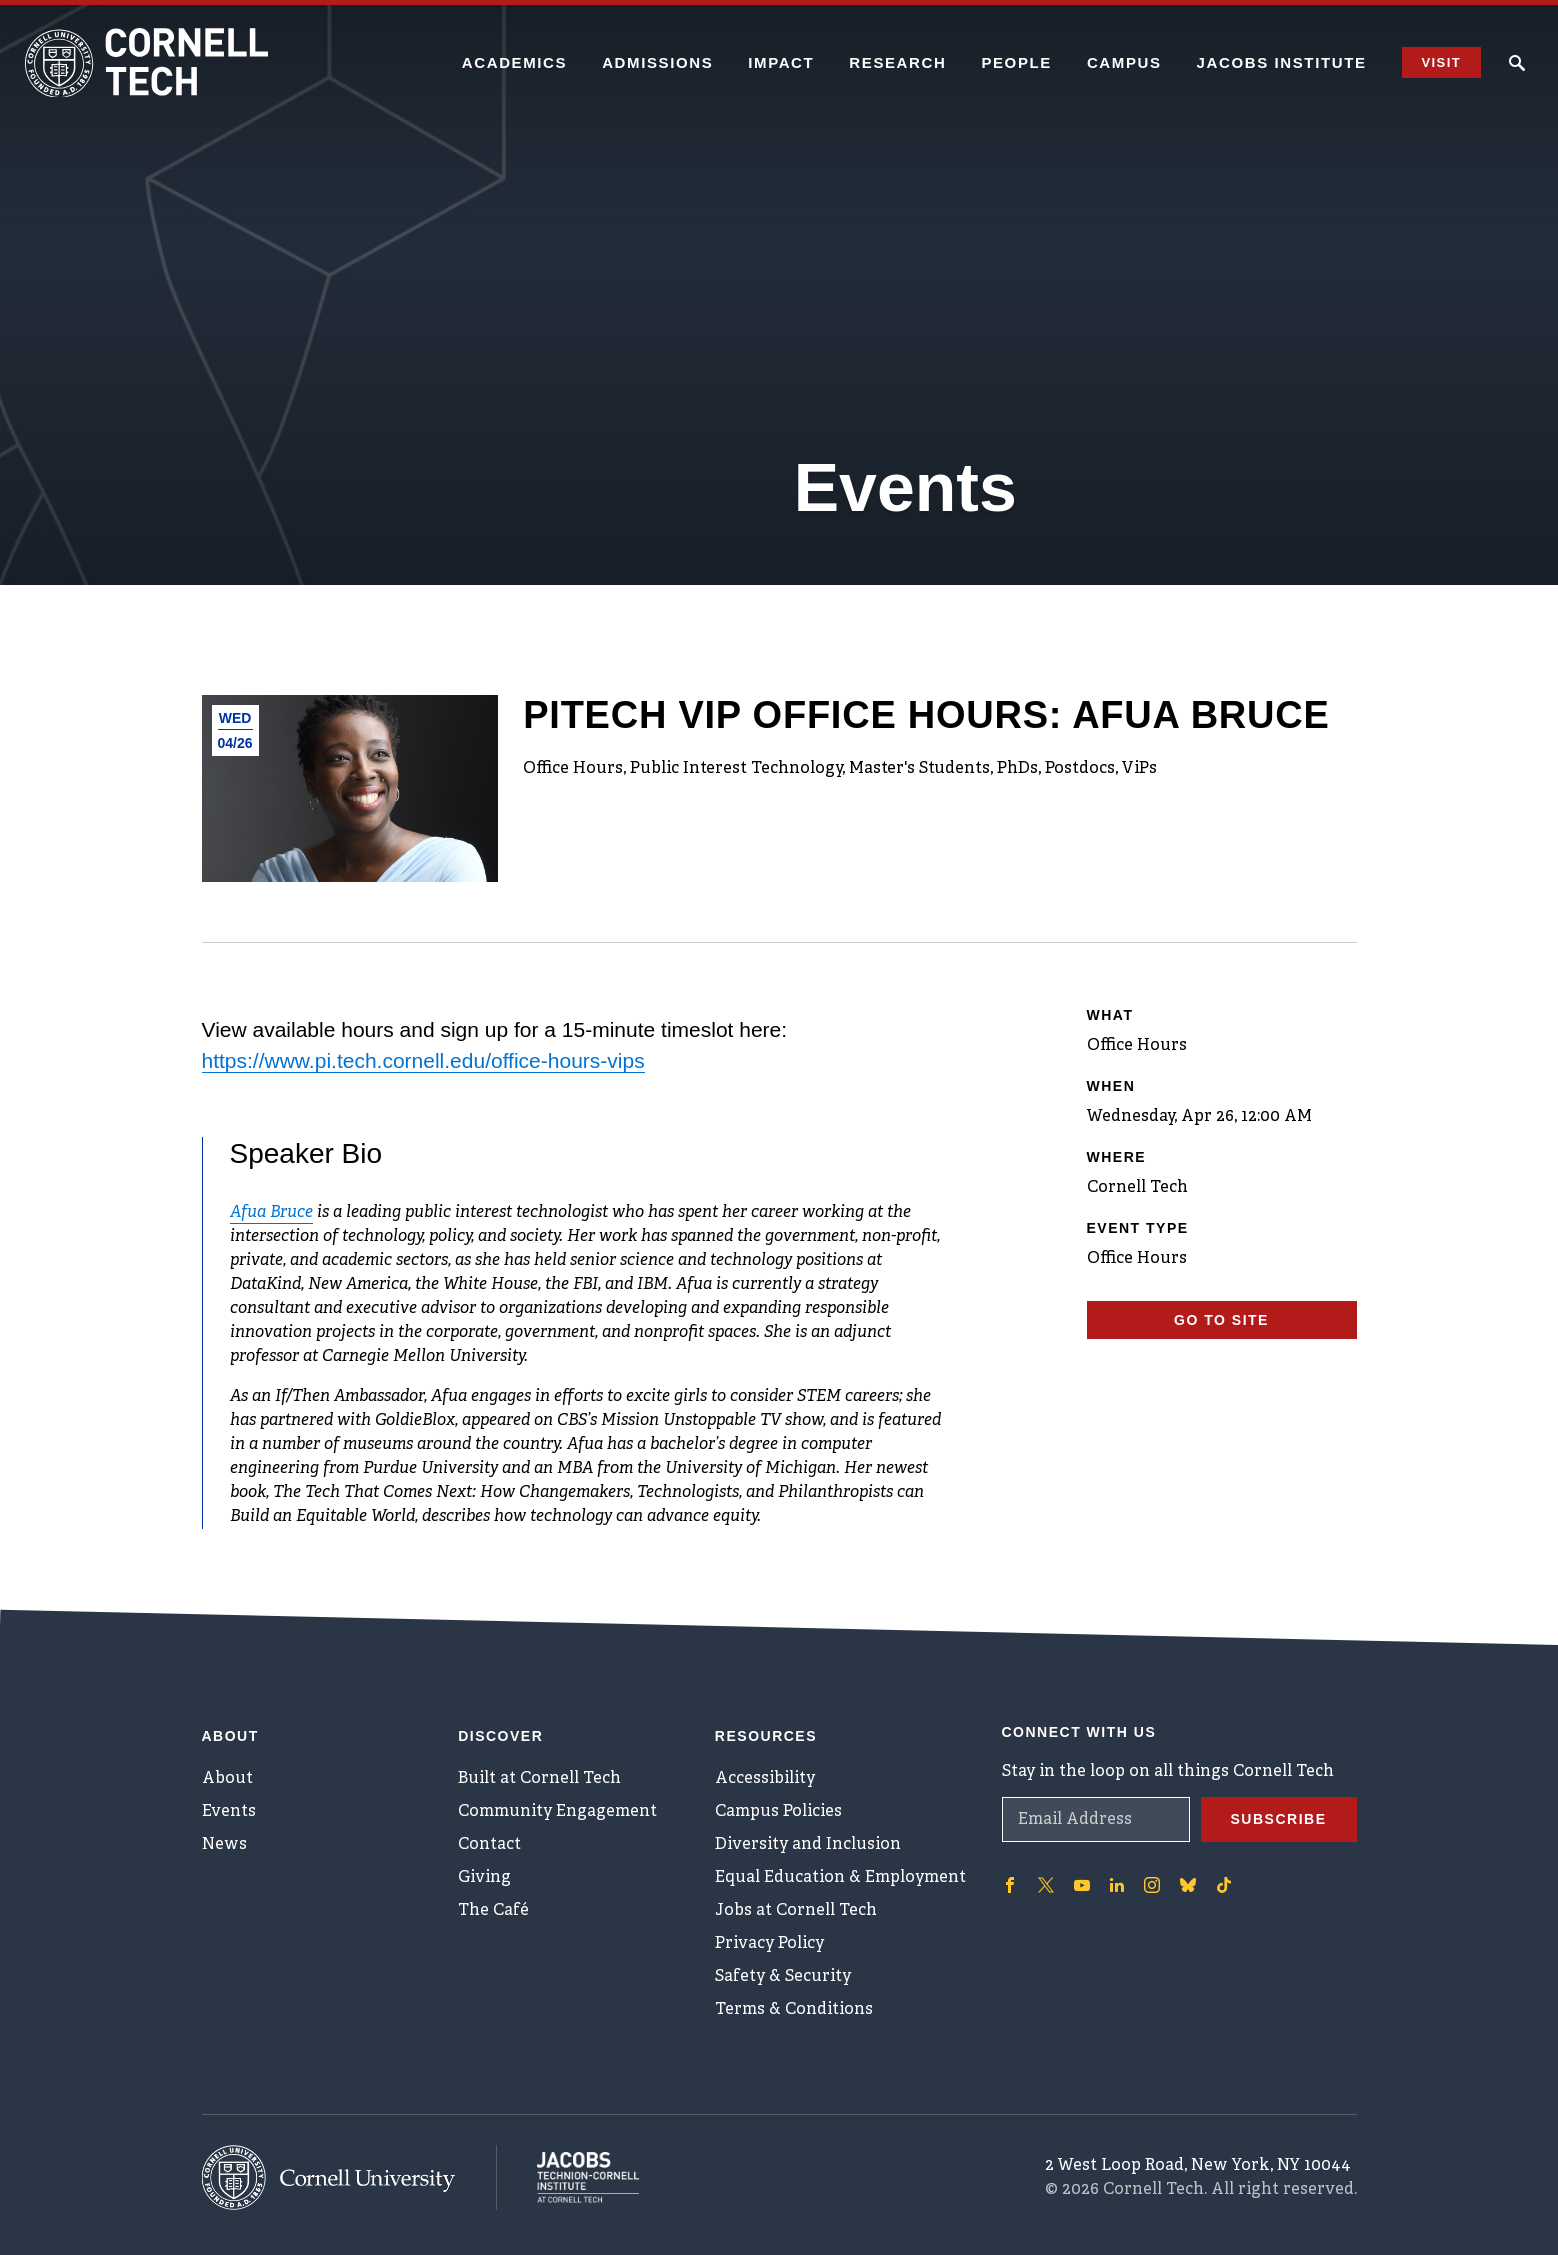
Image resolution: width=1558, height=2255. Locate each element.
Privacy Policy (769, 1944)
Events (229, 1812)
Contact (489, 1845)
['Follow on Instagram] (1152, 1885)
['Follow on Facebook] (1010, 1885)
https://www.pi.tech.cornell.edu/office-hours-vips (423, 1060)
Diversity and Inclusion (808, 1845)
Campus (1124, 62)
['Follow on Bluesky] (1188, 1885)
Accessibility (765, 1779)
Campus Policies (778, 1812)
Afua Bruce (271, 1213)
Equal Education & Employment (840, 1878)
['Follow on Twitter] (1046, 1885)
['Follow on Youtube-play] (1082, 1885)
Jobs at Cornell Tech (796, 1911)
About (227, 1779)
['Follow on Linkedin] (1117, 1885)
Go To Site (1221, 1320)
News (224, 1845)
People (1016, 62)
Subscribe (1279, 1819)
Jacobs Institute (1282, 62)
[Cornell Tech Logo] (150, 63)
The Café (493, 1911)
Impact (781, 62)
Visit (1441, 62)
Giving (484, 1878)
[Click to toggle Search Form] (1517, 63)
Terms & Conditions (794, 2010)
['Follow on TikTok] (1224, 1885)
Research (897, 62)
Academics (514, 62)
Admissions (657, 62)
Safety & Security (783, 1977)
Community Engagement (557, 1812)
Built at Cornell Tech (539, 1779)
